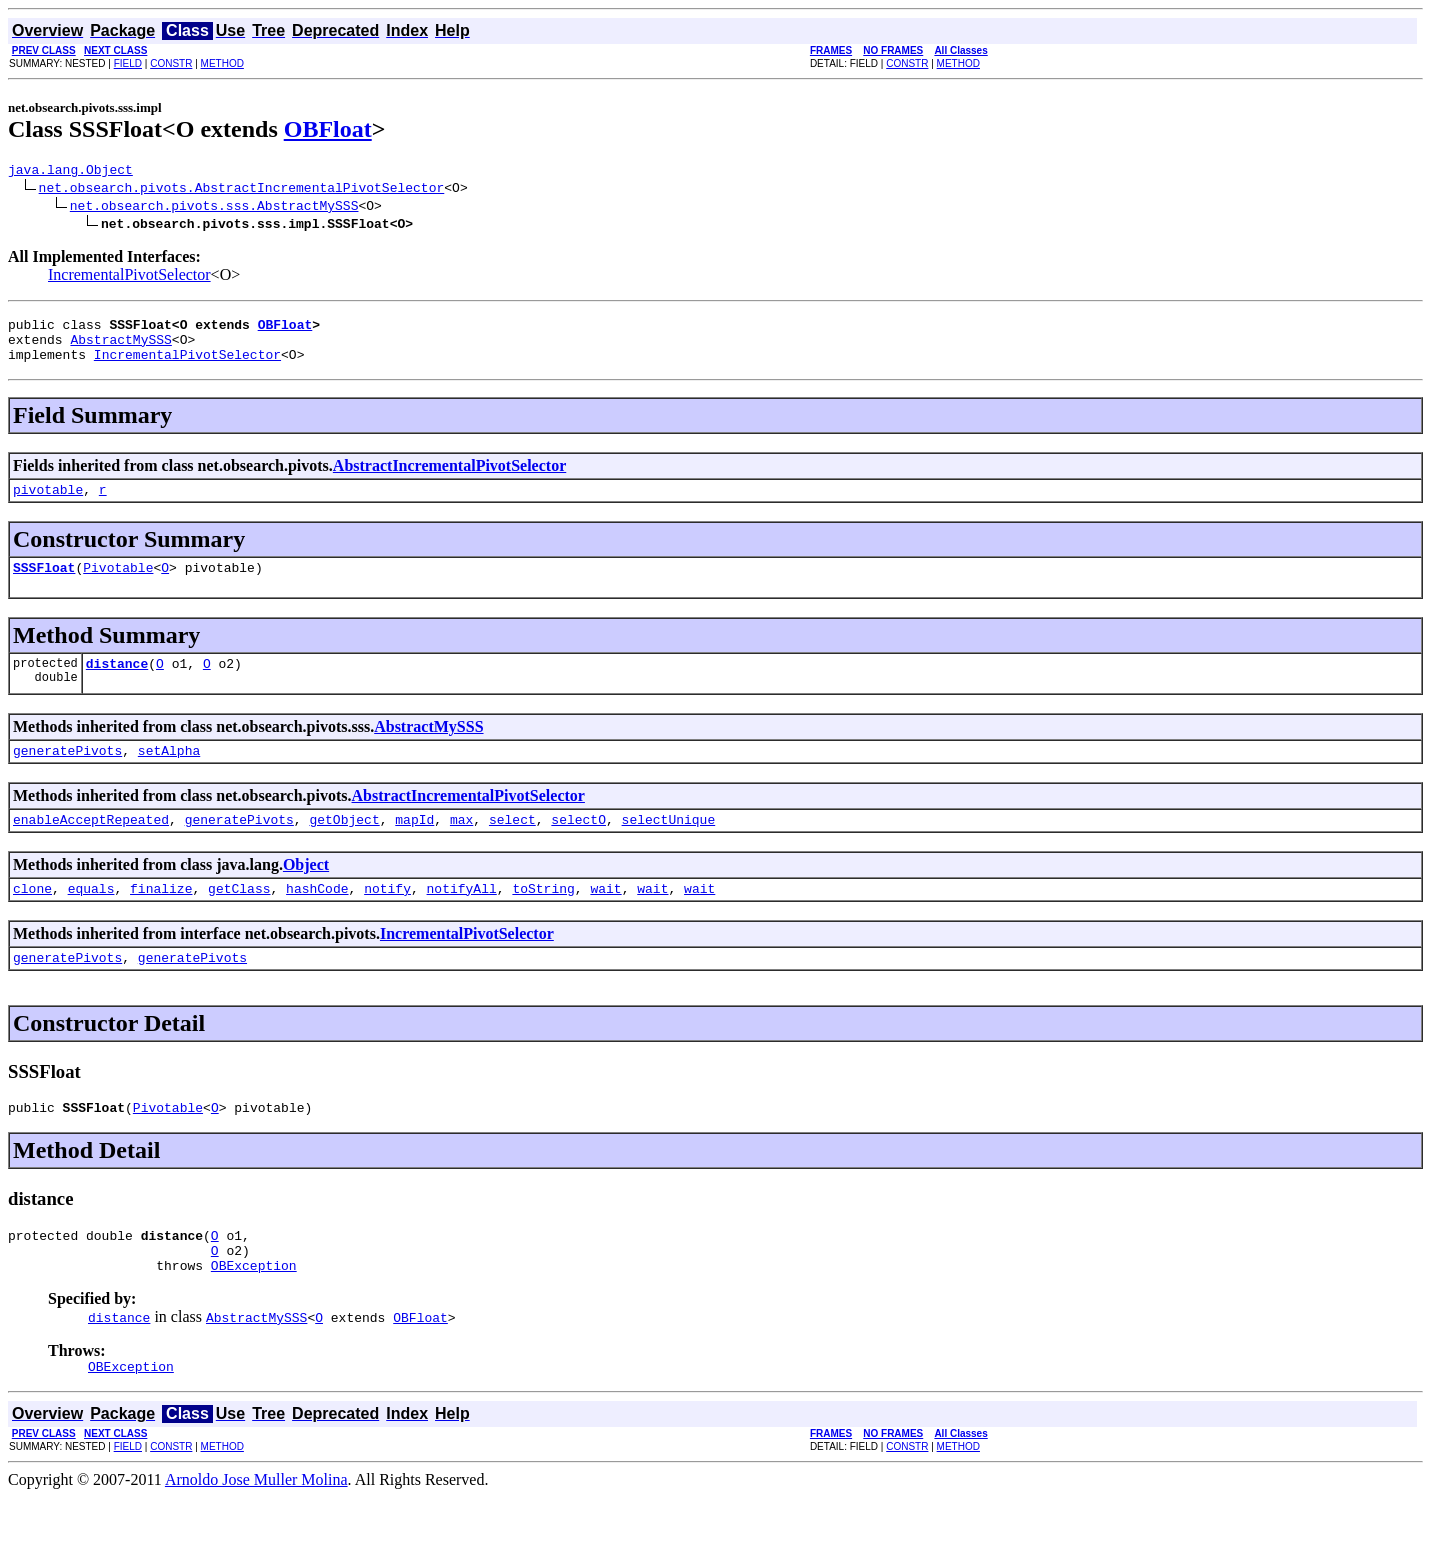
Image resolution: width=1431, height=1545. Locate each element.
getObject (344, 846)
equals (91, 918)
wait (605, 918)
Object (306, 891)
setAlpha (169, 774)
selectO (578, 846)
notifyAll (462, 918)
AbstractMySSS (120, 348)
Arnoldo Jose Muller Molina (256, 1527)
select (512, 846)
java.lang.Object (70, 172)
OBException (254, 1310)
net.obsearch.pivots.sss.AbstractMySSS (214, 208)
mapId (414, 846)
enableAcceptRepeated (91, 846)
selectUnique (669, 846)
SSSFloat (44, 585)
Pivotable (118, 585)
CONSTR (171, 63)
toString (543, 918)
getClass (239, 918)
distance (117, 684)
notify (387, 918)
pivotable (48, 504)
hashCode (317, 918)
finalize (161, 918)
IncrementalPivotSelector (129, 277)
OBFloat (328, 129)
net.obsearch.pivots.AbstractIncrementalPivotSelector (242, 190)
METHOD (222, 63)
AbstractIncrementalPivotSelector (449, 477)
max (461, 846)
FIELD (128, 63)
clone (32, 918)
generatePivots (67, 774)
